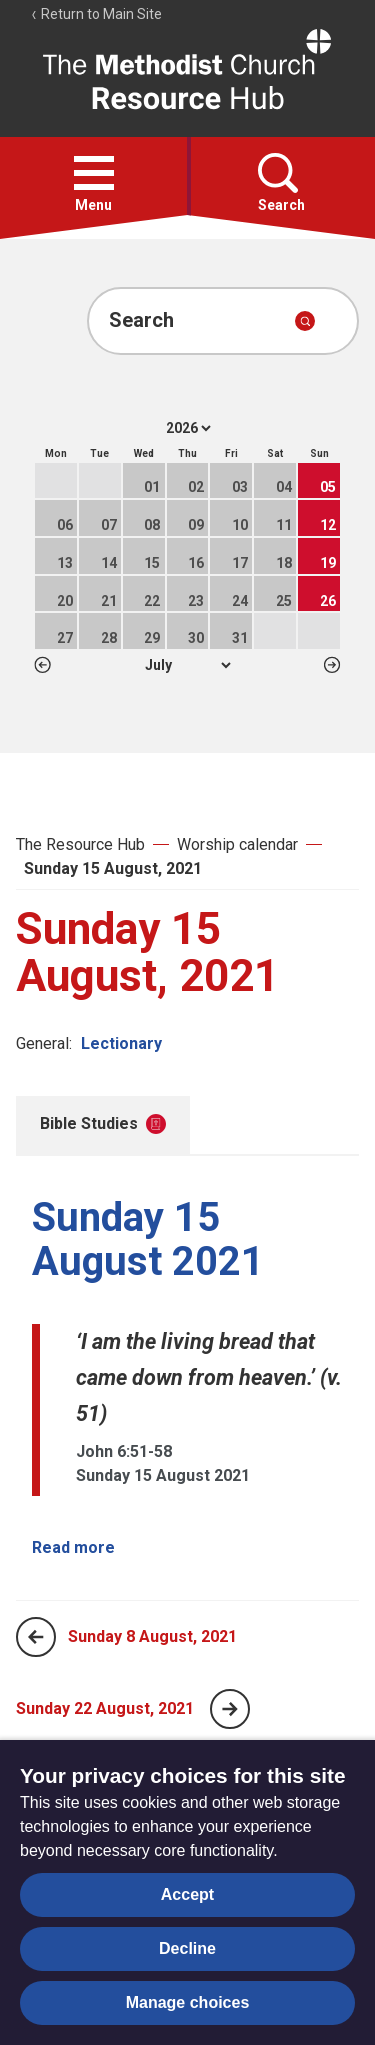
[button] (94, 173)
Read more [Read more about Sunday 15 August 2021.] (73, 1547)
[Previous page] (36, 1637)
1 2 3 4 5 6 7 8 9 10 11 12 (187, 665)
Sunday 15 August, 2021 (113, 868)
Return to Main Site (96, 14)
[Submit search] (305, 321)
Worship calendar (237, 844)
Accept (187, 1894)
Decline (187, 1948)
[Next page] (230, 1709)
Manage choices (188, 2002)
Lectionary (121, 1043)
